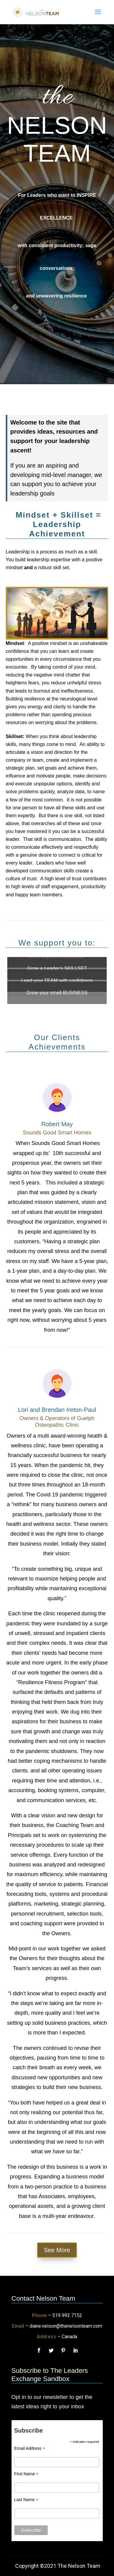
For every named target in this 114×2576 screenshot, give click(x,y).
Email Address (29, 2448)
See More (57, 2250)
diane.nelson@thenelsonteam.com (65, 2326)
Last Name (26, 2500)
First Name (26, 2474)
